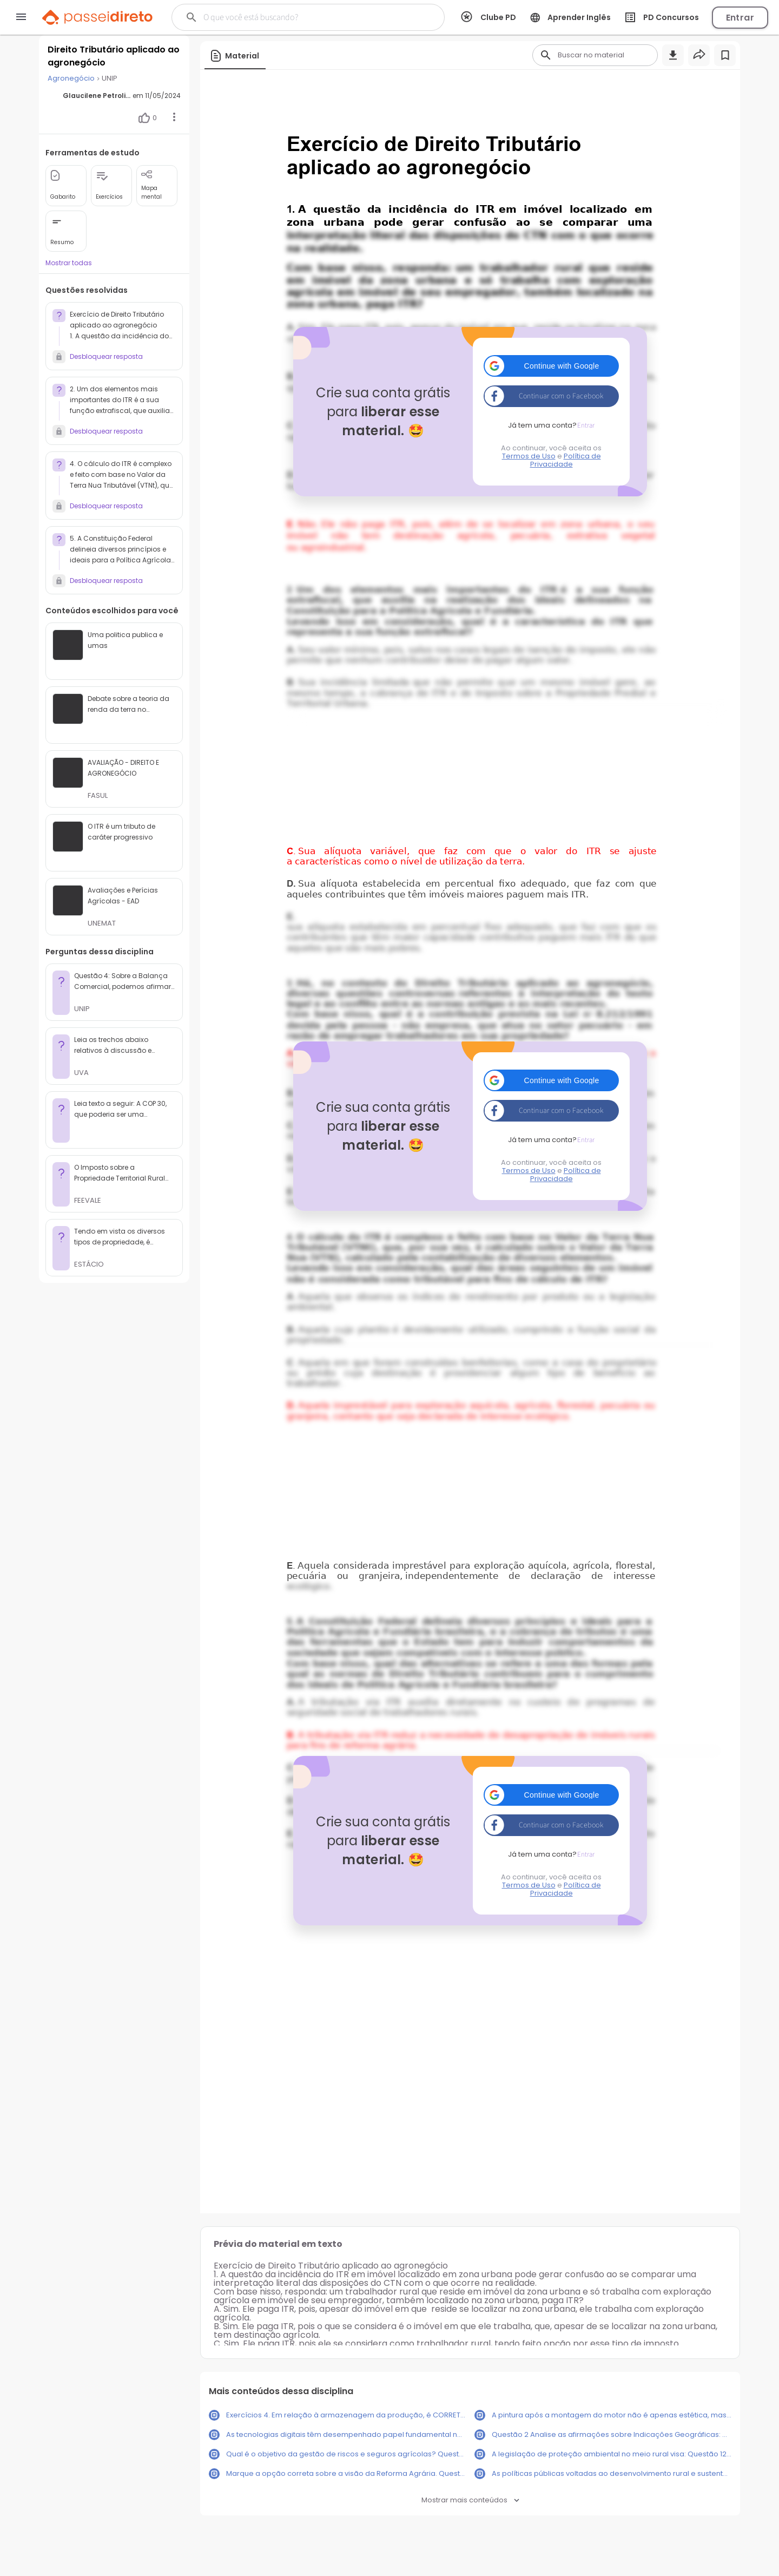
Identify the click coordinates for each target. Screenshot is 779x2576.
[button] (551, 366)
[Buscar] (298, 17)
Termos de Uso (529, 456)
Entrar (740, 17)
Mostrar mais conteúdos (470, 2499)
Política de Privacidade (565, 460)
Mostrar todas (68, 262)
